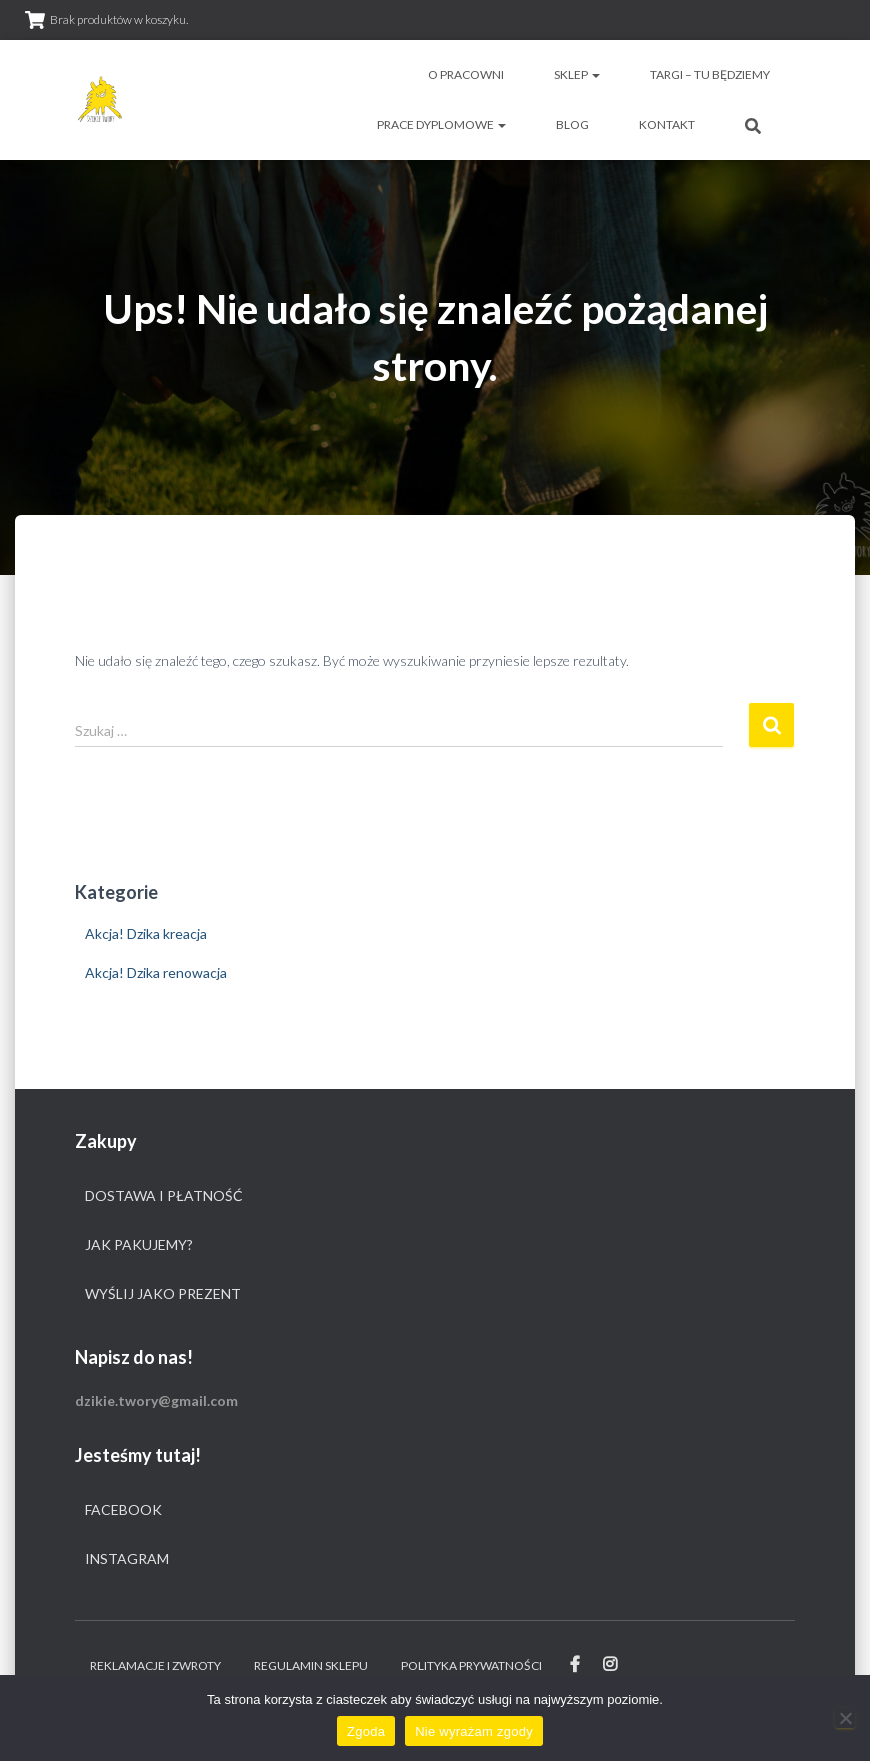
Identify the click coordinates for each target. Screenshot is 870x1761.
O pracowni (466, 74)
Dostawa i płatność (164, 1195)
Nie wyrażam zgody (474, 1731)
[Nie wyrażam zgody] (845, 1718)
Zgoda (366, 1731)
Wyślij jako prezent (163, 1293)
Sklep (577, 74)
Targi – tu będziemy (710, 74)
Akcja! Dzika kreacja (146, 933)
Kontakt (667, 124)
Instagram (127, 1558)
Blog (572, 124)
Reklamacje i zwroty (155, 1665)
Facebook (123, 1509)
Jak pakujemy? (139, 1244)
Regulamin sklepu (311, 1665)
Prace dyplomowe (441, 124)
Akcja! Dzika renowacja (156, 972)
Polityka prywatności (471, 1665)
